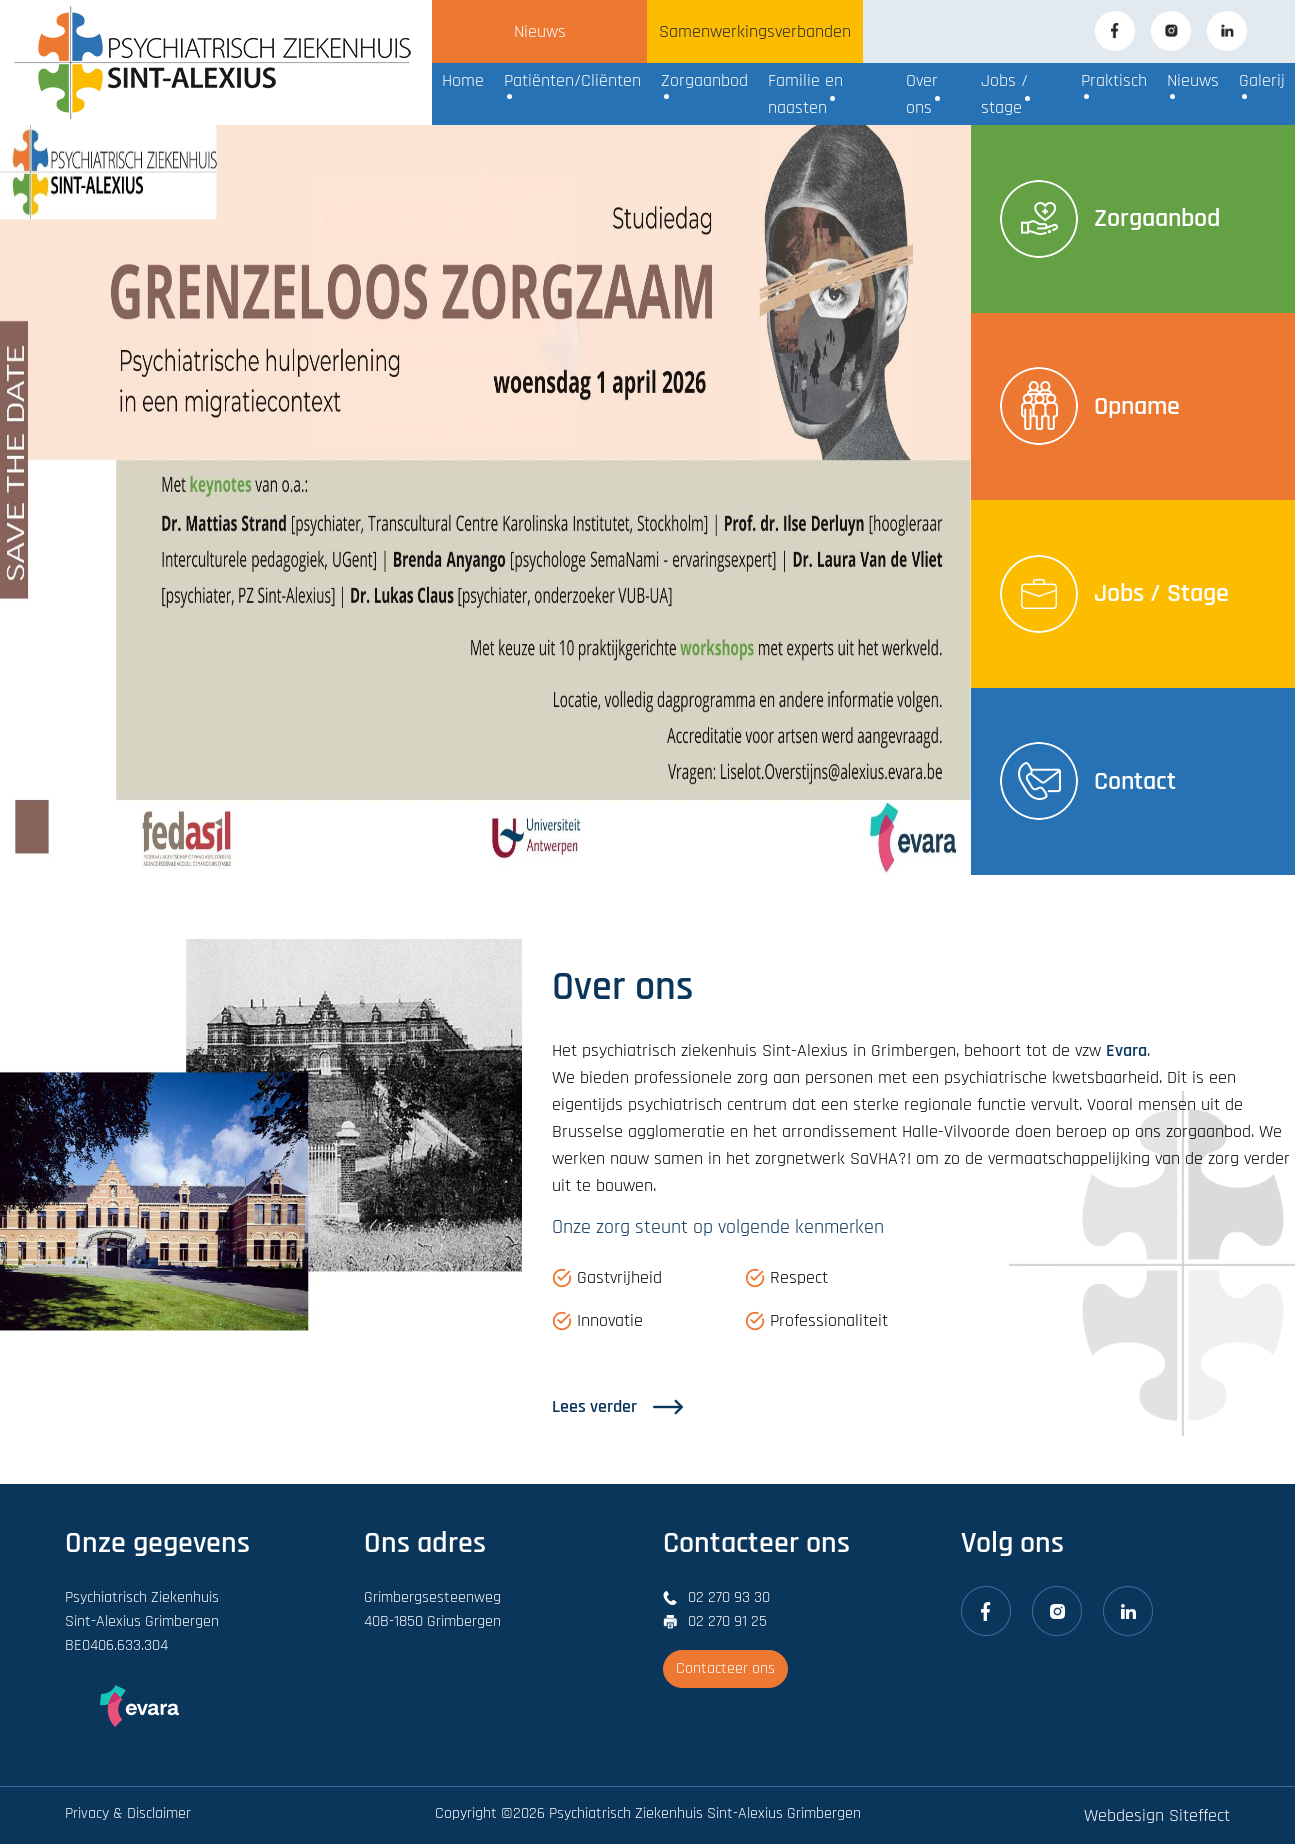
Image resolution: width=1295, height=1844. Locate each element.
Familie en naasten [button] (805, 94)
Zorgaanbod (1110, 219)
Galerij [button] (1262, 80)
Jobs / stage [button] (1004, 94)
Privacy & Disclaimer (128, 1813)
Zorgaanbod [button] (704, 80)
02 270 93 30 (729, 1597)
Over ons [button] (922, 94)
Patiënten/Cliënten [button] (572, 80)
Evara (1126, 1050)
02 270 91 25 (727, 1621)
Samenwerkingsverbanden (755, 31)
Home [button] (463, 80)
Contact (1088, 781)
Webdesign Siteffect (1157, 1815)
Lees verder (617, 1406)
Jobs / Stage (1114, 594)
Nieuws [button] (1193, 80)
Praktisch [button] (1114, 80)
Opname (1090, 406)
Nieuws (540, 31)
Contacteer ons (725, 1668)
